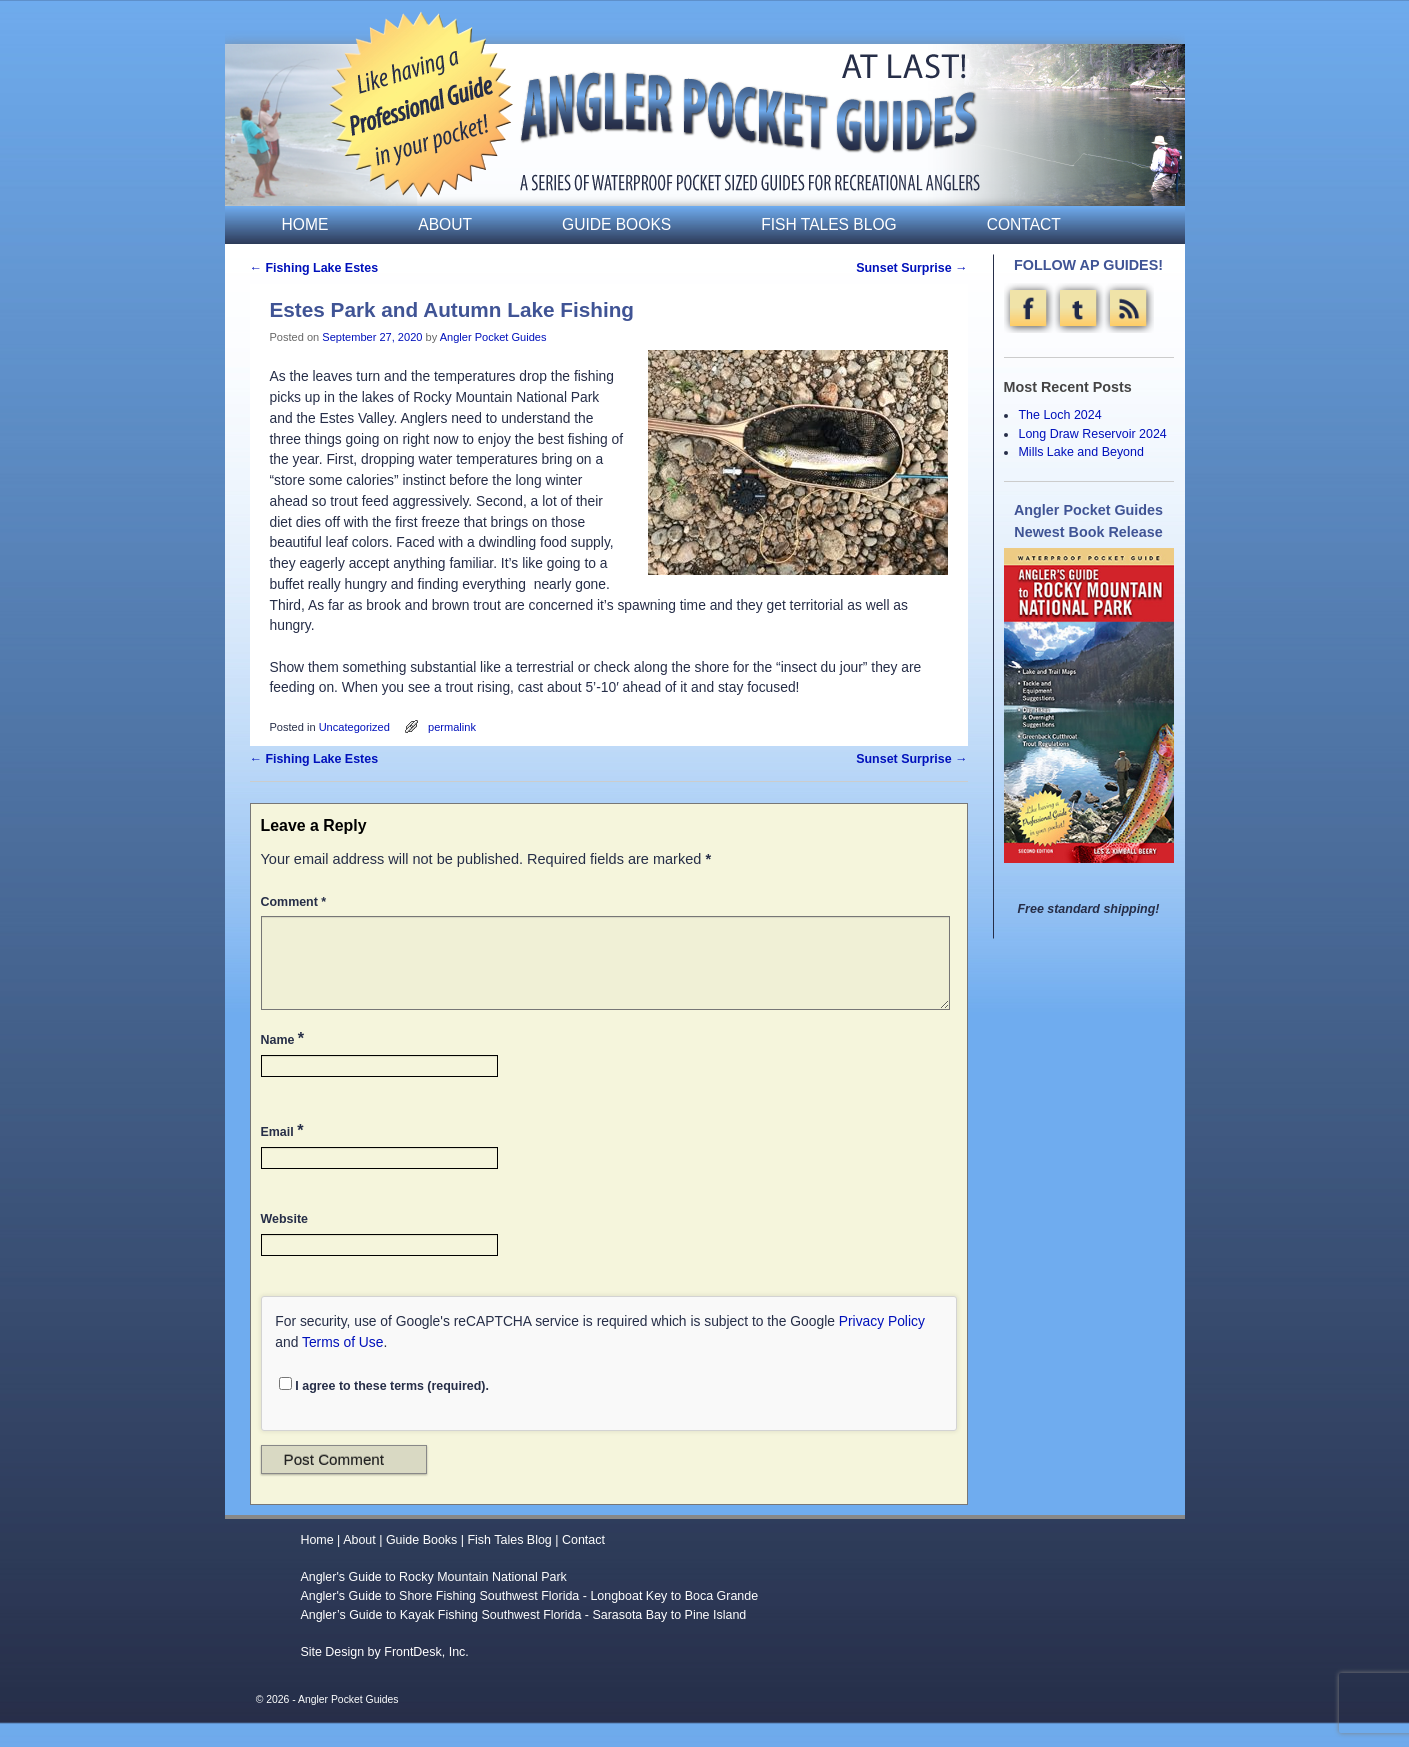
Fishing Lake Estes (314, 268)
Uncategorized (354, 727)
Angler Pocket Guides (493, 337)
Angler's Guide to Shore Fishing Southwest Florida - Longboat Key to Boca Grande (529, 1620)
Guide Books (616, 224)
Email (284, 1154)
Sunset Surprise (911, 268)
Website (284, 1243)
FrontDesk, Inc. (426, 1676)
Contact (1024, 224)
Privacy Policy (882, 1345)
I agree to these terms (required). (384, 1409)
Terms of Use (342, 1366)
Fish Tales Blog (828, 224)
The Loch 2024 (1059, 415)
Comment (296, 902)
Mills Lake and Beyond (1080, 452)
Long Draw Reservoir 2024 (1092, 434)
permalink (452, 727)
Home (305, 224)
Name (285, 1062)
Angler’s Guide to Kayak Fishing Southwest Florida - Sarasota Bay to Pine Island (523, 1639)
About (445, 224)
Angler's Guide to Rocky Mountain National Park (433, 1601)
